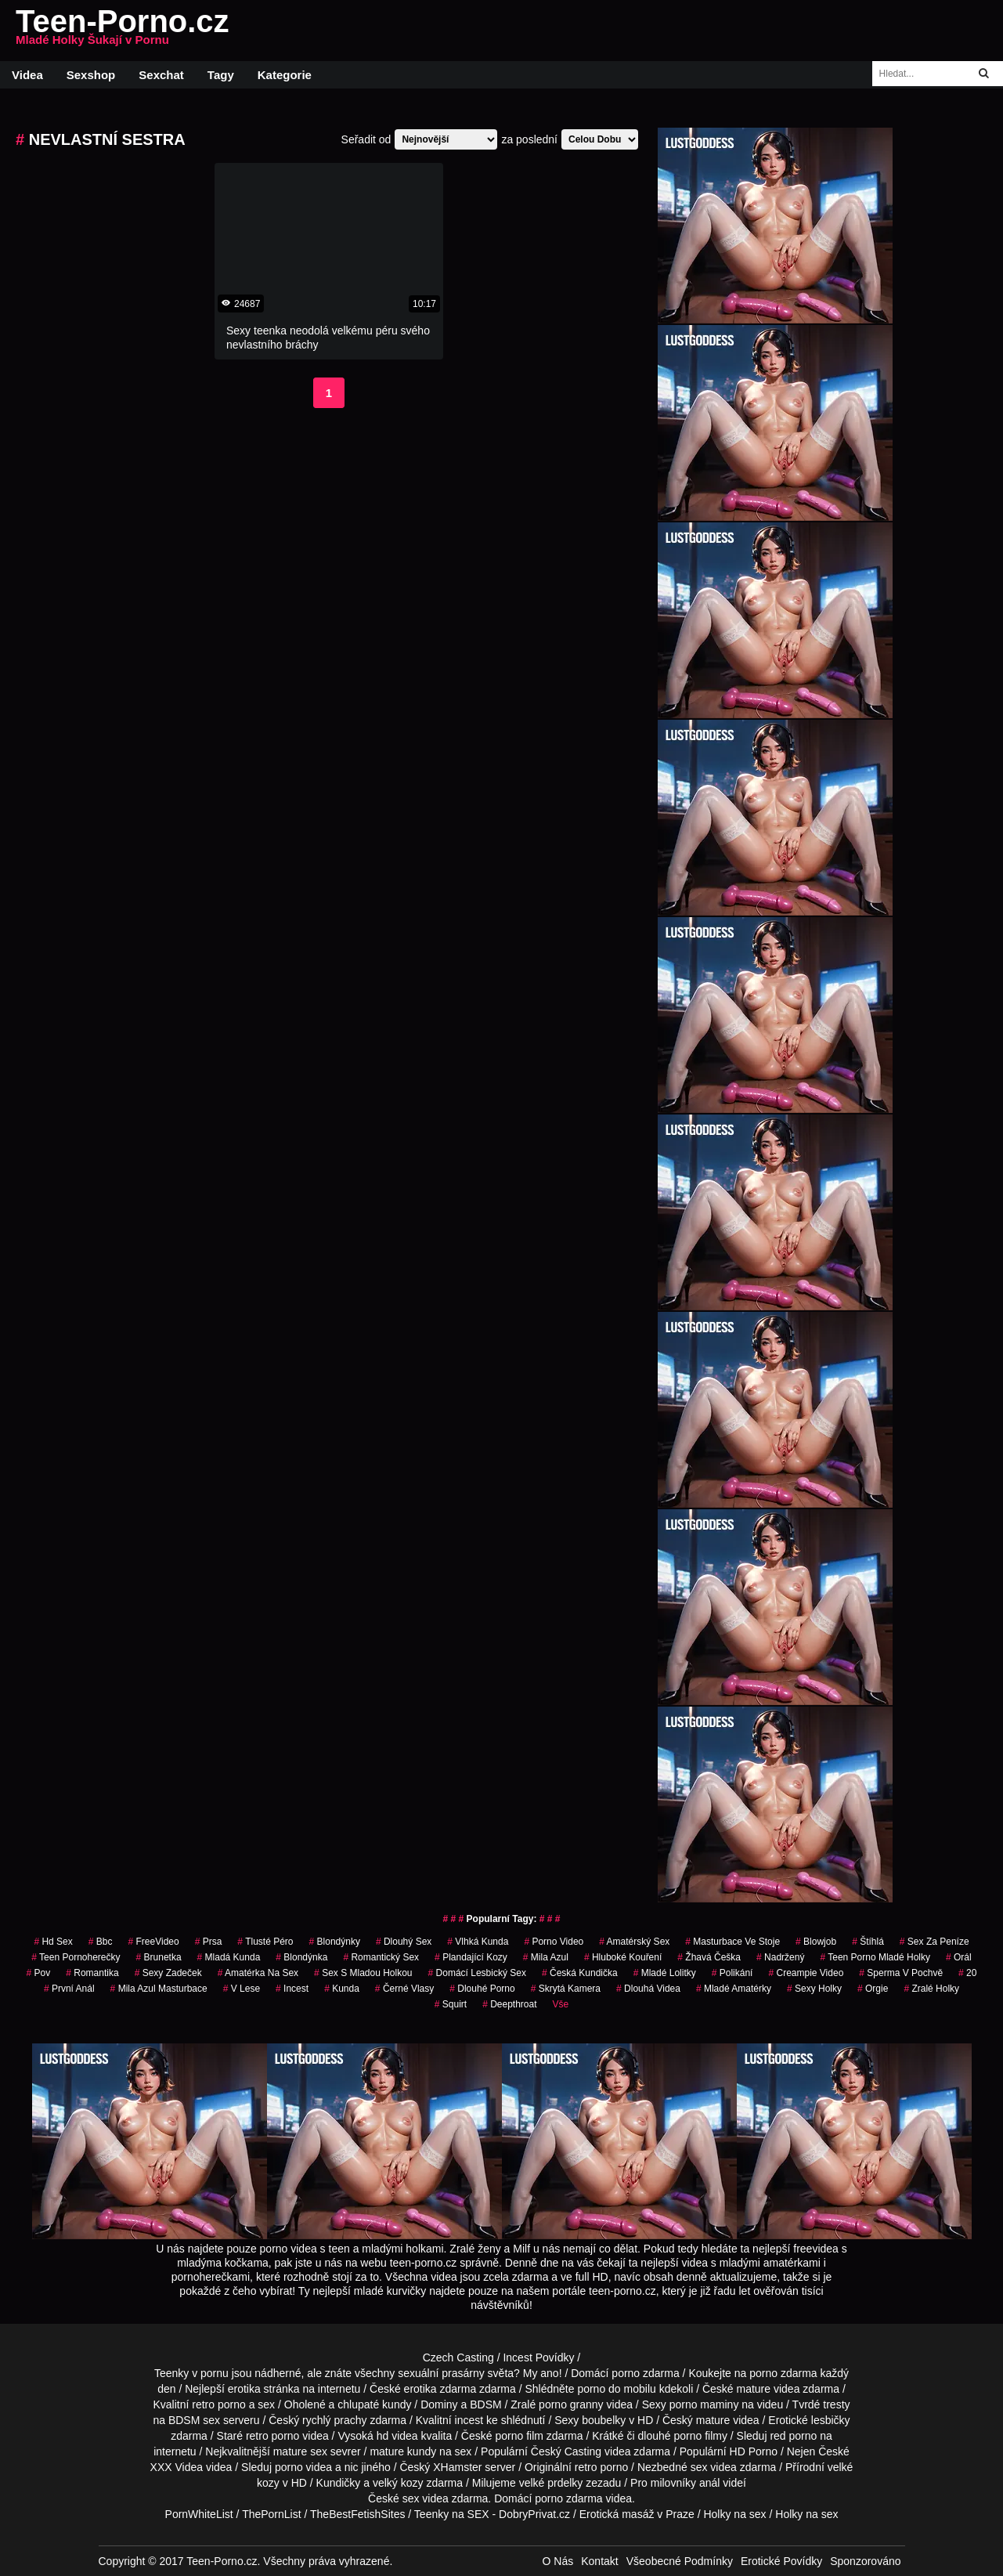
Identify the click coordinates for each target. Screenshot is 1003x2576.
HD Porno (754, 2451)
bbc (100, 1941)
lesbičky (830, 2420)
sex (699, 2467)
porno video (553, 1941)
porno (626, 2373)
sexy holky (814, 1988)
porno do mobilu (616, 2389)
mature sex (300, 2451)
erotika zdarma (440, 2389)
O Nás (558, 2561)
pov (39, 1972)
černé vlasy (404, 1988)
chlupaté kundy (374, 2404)
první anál (69, 1988)
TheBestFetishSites (357, 2514)
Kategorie (285, 74)
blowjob (816, 1941)
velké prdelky (551, 2483)
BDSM (485, 2404)
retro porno (218, 2404)
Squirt (451, 2004)
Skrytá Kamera (566, 1988)
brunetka (159, 1957)
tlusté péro (265, 1941)
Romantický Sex (381, 1957)
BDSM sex (194, 2420)
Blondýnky (334, 1941)
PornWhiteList (199, 2514)
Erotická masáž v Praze (637, 2514)
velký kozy (398, 2483)
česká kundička (580, 1972)
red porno (793, 2436)
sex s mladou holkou (363, 1972)
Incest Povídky (538, 2357)
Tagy (220, 74)
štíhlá (868, 1941)
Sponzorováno (865, 2561)
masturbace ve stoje (732, 1941)
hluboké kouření (623, 1957)
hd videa (397, 2436)
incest (469, 2420)
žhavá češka (709, 1957)
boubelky (604, 2420)
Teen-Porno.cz (122, 30)
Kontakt (599, 2561)
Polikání (732, 1972)
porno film (519, 2436)
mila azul (545, 1957)
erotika (244, 2389)
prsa (208, 1941)
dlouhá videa (648, 1988)
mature (754, 2389)
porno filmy (700, 2436)
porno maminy (704, 2404)
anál (709, 2483)
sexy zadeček (168, 1972)
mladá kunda (229, 1957)
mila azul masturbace (158, 1988)
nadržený (780, 1957)
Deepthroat (509, 2004)
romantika (92, 1972)
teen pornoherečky (75, 1957)
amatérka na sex (258, 1972)
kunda (341, 1988)
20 (967, 1972)
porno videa (303, 2467)
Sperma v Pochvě (901, 1972)
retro (586, 2467)
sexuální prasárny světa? (459, 2373)
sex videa (425, 2498)
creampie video (805, 1972)
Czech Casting (458, 2357)
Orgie (872, 1988)
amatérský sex (634, 1941)
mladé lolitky (664, 1972)
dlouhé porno (481, 1988)
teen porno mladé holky (875, 1957)
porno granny (571, 2404)
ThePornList (271, 2514)
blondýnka (301, 1957)
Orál (959, 1957)
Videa (27, 74)
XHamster (457, 2467)
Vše (561, 2004)
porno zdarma (783, 2373)
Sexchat (161, 74)
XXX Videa (176, 2467)
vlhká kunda (477, 1941)
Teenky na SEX (451, 2514)
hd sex (53, 1941)
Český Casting (566, 2451)
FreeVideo (153, 1941)
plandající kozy (471, 1957)
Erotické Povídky (781, 2561)
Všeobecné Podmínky (679, 2561)
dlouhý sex (403, 1941)
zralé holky (931, 1988)
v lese (241, 1988)
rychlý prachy (334, 2420)
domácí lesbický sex (477, 1972)
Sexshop (91, 74)
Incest (292, 1988)
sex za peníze (934, 1941)
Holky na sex (734, 2514)
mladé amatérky (733, 1988)
